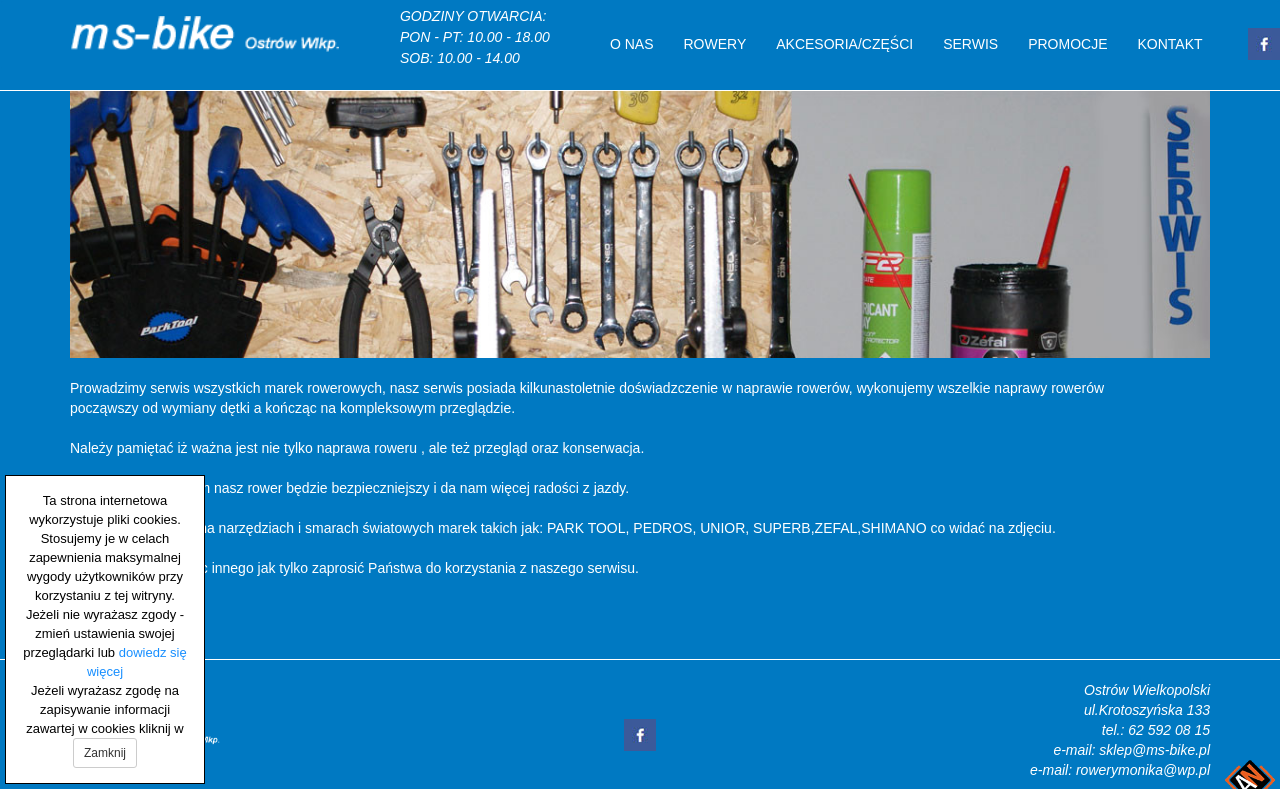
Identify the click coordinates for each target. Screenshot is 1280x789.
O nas (632, 44)
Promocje (1067, 44)
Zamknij (105, 753)
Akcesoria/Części (844, 44)
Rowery (715, 44)
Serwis (970, 44)
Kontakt (1170, 44)
